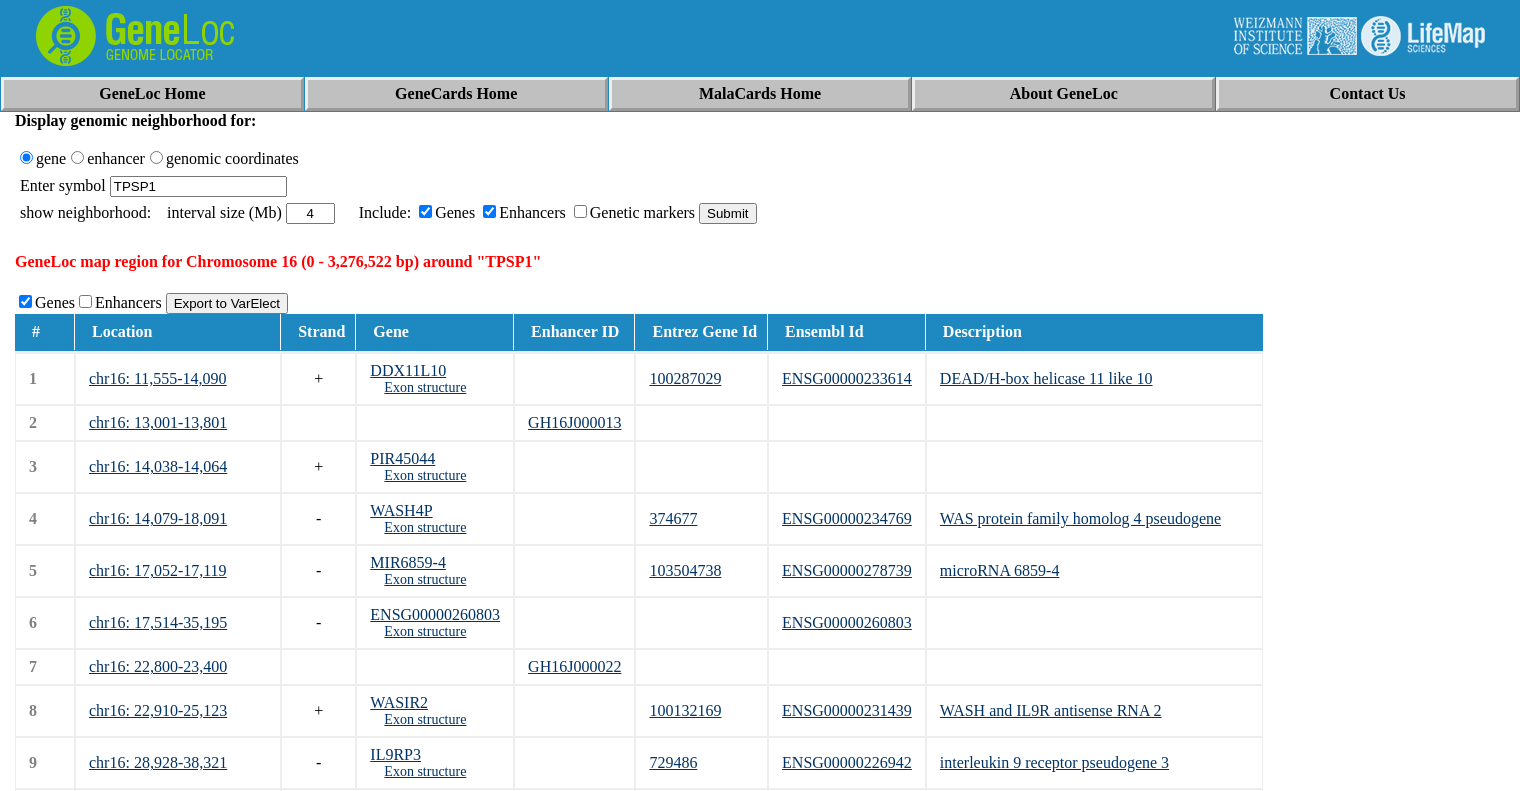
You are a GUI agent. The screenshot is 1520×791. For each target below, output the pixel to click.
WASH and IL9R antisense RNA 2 (1051, 710)
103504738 (685, 570)
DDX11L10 (408, 370)
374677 (673, 518)
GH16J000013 (574, 422)
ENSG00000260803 (435, 614)
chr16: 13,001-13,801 (158, 422)
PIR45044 (402, 458)
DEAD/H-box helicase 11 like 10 (1046, 378)
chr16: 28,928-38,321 (158, 762)
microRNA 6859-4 (1000, 570)
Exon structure (425, 387)
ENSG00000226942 (847, 762)
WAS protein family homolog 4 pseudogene (1080, 518)
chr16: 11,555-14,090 (158, 378)
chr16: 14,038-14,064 (158, 466)
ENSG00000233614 (847, 378)
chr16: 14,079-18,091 (158, 518)
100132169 (685, 710)
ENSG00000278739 (847, 570)
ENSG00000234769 (847, 518)
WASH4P (401, 510)
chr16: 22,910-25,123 (158, 710)
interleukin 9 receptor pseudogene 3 (1054, 762)
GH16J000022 (574, 666)
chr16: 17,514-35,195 (158, 622)
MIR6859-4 (408, 562)
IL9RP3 (395, 754)
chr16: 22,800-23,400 (158, 666)
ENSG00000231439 (847, 710)
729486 (673, 762)
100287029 (685, 378)
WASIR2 (399, 702)
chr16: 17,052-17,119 (158, 570)
